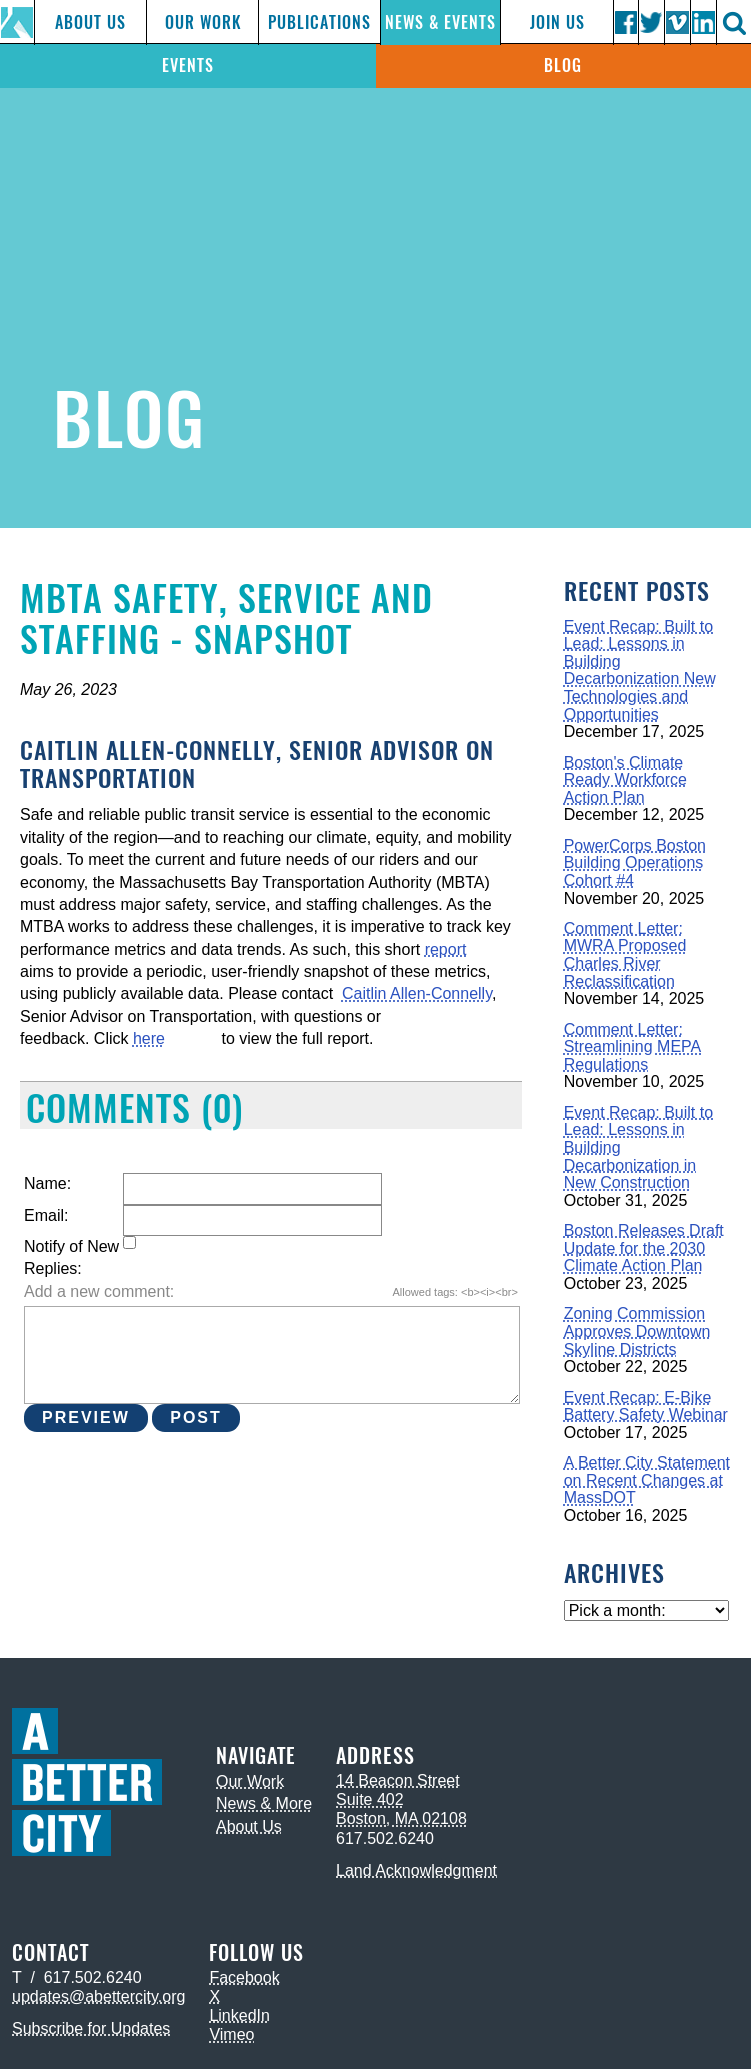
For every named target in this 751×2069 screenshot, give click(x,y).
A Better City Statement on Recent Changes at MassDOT (647, 1480)
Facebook (244, 1977)
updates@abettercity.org (98, 1996)
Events (188, 65)
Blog (563, 65)
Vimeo (231, 2034)
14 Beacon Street (398, 1780)
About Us (90, 22)
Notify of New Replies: (71, 1257)
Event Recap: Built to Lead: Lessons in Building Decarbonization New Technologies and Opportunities (640, 670)
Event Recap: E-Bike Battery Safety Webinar (646, 1406)
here (149, 1038)
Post (196, 1417)
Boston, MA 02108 (401, 1818)
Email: (46, 1215)
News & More (264, 1803)
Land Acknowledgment (416, 1870)
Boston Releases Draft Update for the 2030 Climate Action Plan (644, 1248)
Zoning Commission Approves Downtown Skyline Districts (637, 1331)
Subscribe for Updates (91, 2028)
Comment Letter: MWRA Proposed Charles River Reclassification (625, 955)
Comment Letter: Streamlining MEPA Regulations (633, 1047)
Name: (47, 1183)
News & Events (440, 22)
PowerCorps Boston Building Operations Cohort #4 (635, 863)
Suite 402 (370, 1799)
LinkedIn (239, 2015)
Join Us (557, 22)
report (446, 949)
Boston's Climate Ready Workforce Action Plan (625, 780)
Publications (319, 22)
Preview (86, 1417)
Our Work (203, 22)
